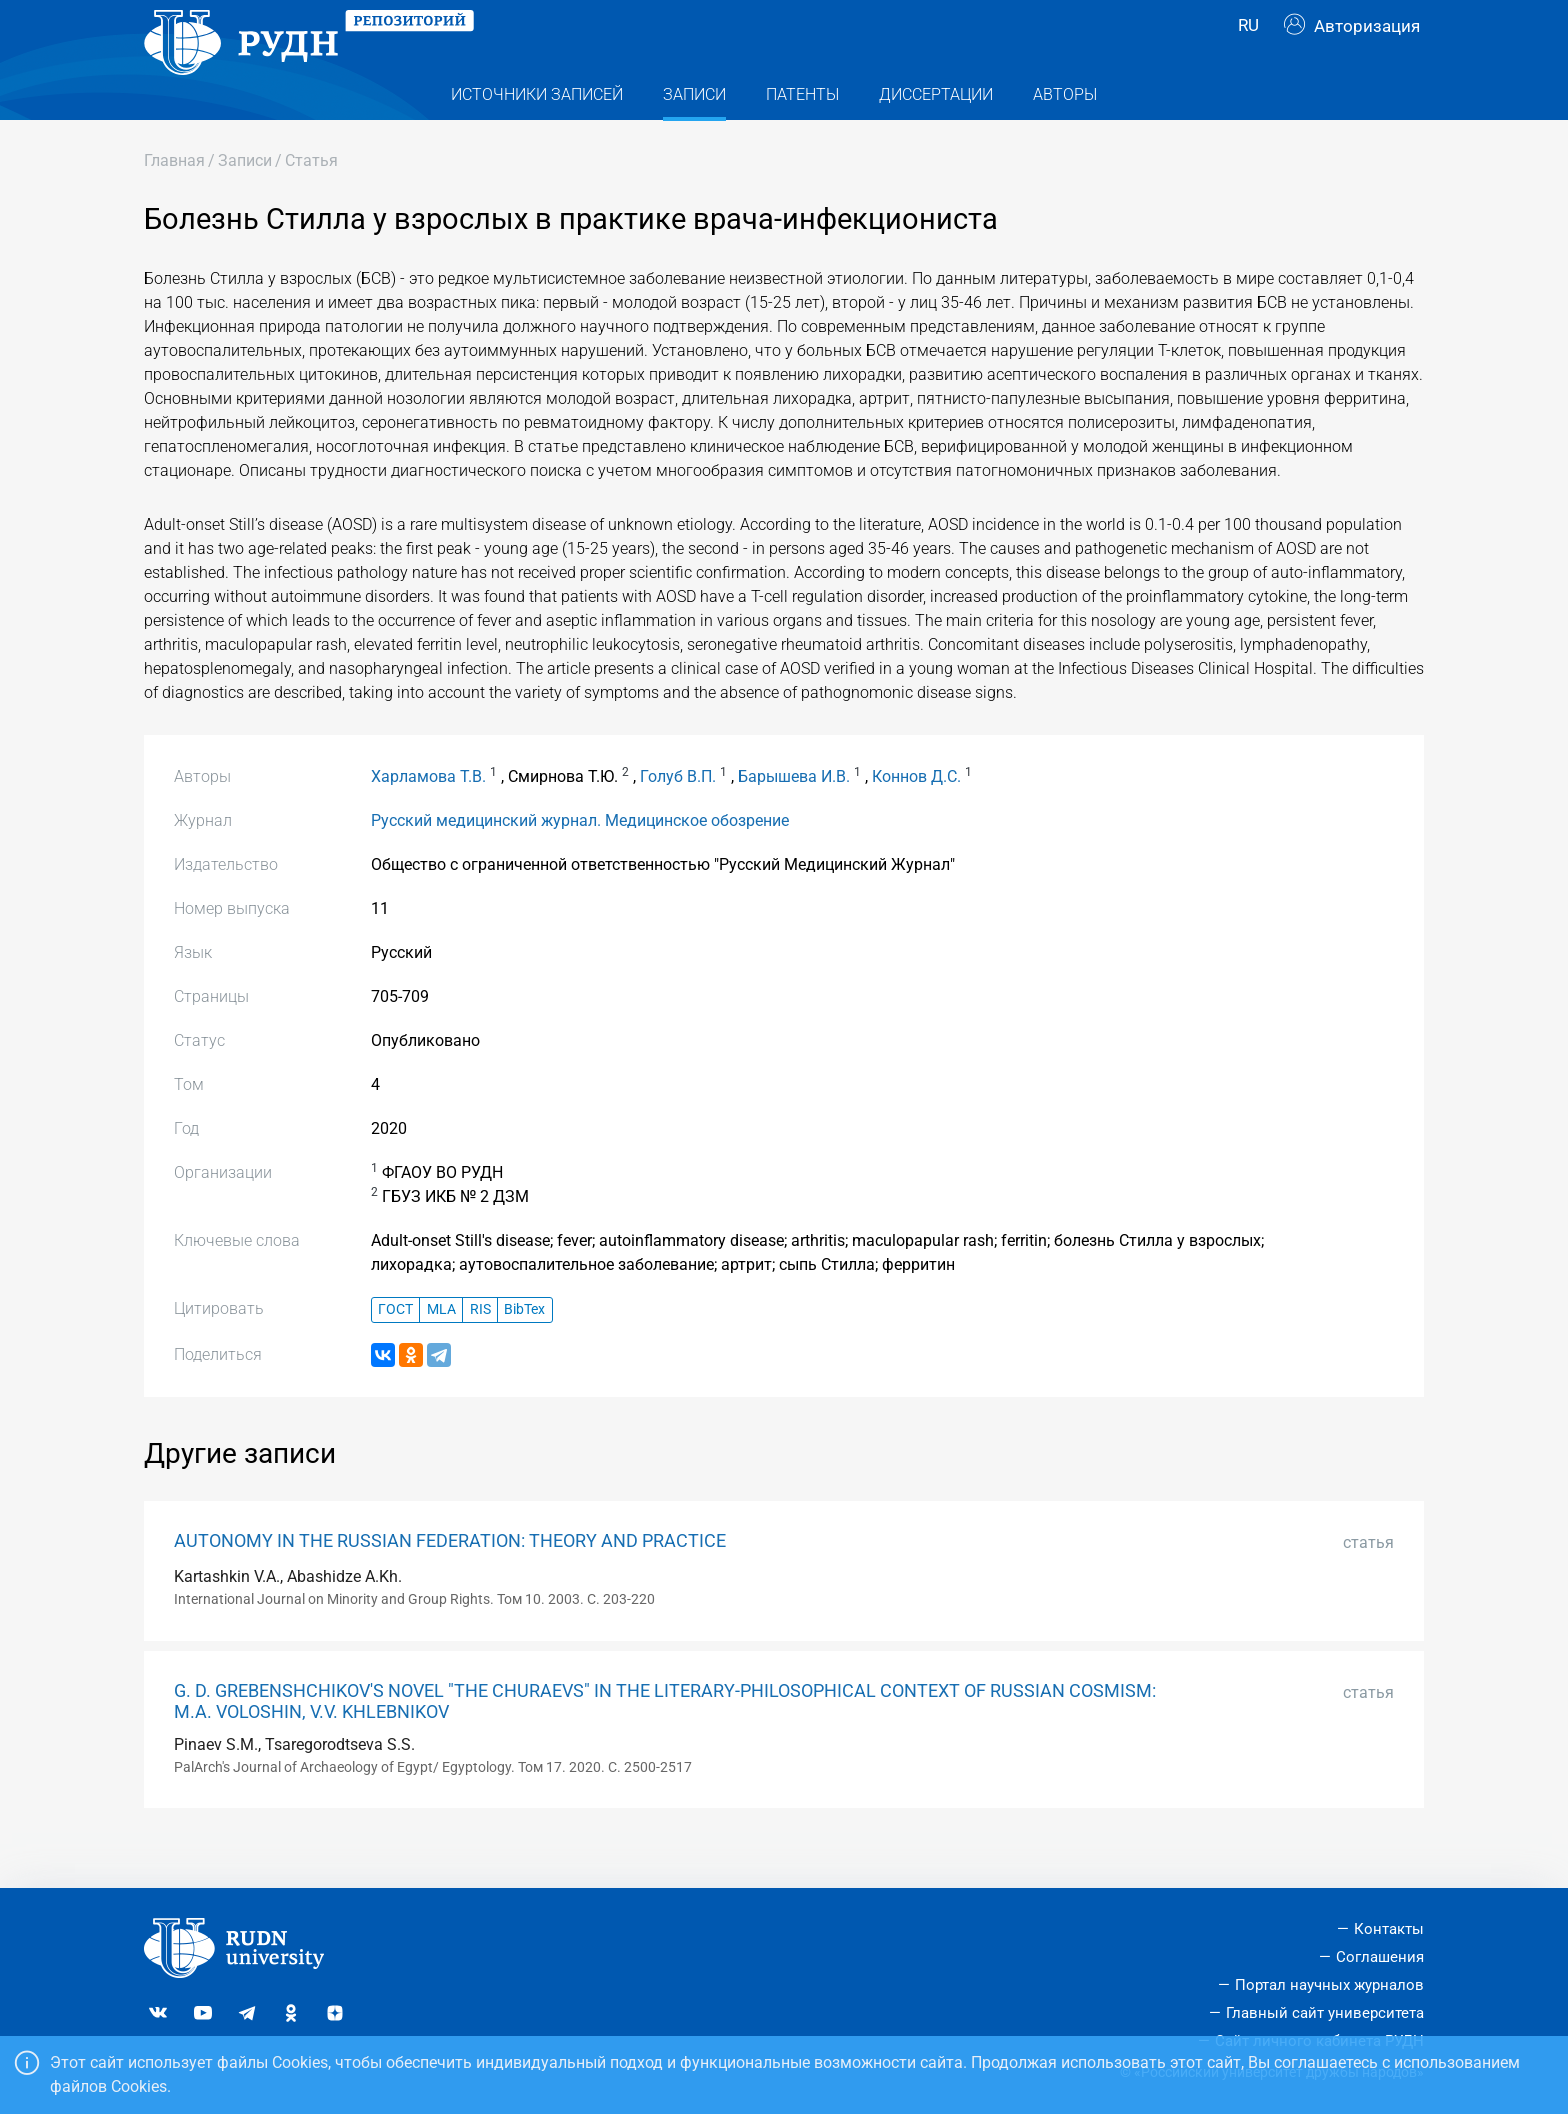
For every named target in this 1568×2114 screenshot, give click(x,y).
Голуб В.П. (678, 816)
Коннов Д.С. (916, 816)
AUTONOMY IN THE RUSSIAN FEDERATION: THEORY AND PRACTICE (450, 1581)
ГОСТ (395, 1349)
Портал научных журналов (1329, 1985)
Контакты (1389, 1929)
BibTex (524, 1349)
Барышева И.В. (794, 816)
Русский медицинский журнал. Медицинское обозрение (580, 860)
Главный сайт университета (1325, 2013)
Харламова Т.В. (428, 816)
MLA (441, 1349)
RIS (480, 1349)
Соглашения (1380, 1957)
